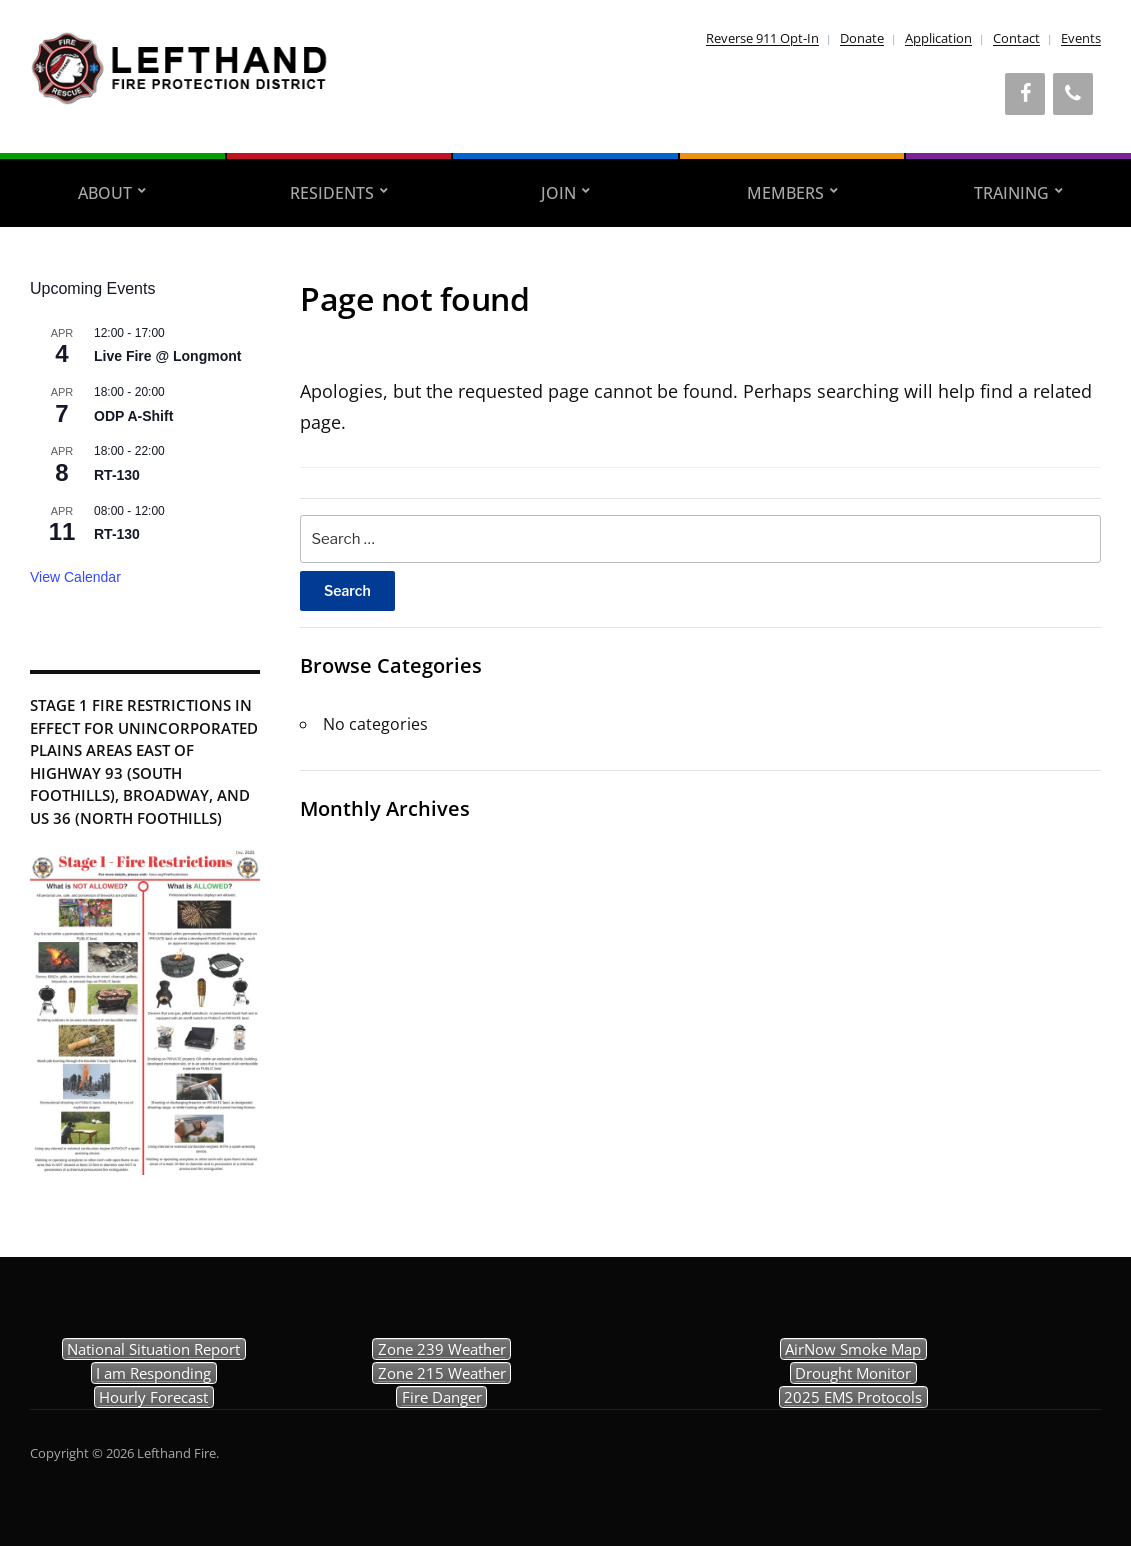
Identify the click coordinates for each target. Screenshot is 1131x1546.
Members (785, 193)
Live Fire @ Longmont (167, 356)
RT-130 (117, 475)
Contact (1016, 38)
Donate (862, 38)
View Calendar (75, 577)
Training (1011, 193)
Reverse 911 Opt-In (762, 38)
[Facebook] (1025, 94)
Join (558, 193)
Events (1081, 38)
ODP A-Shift (133, 416)
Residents (332, 193)
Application (938, 38)
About (105, 193)
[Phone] (1073, 94)
